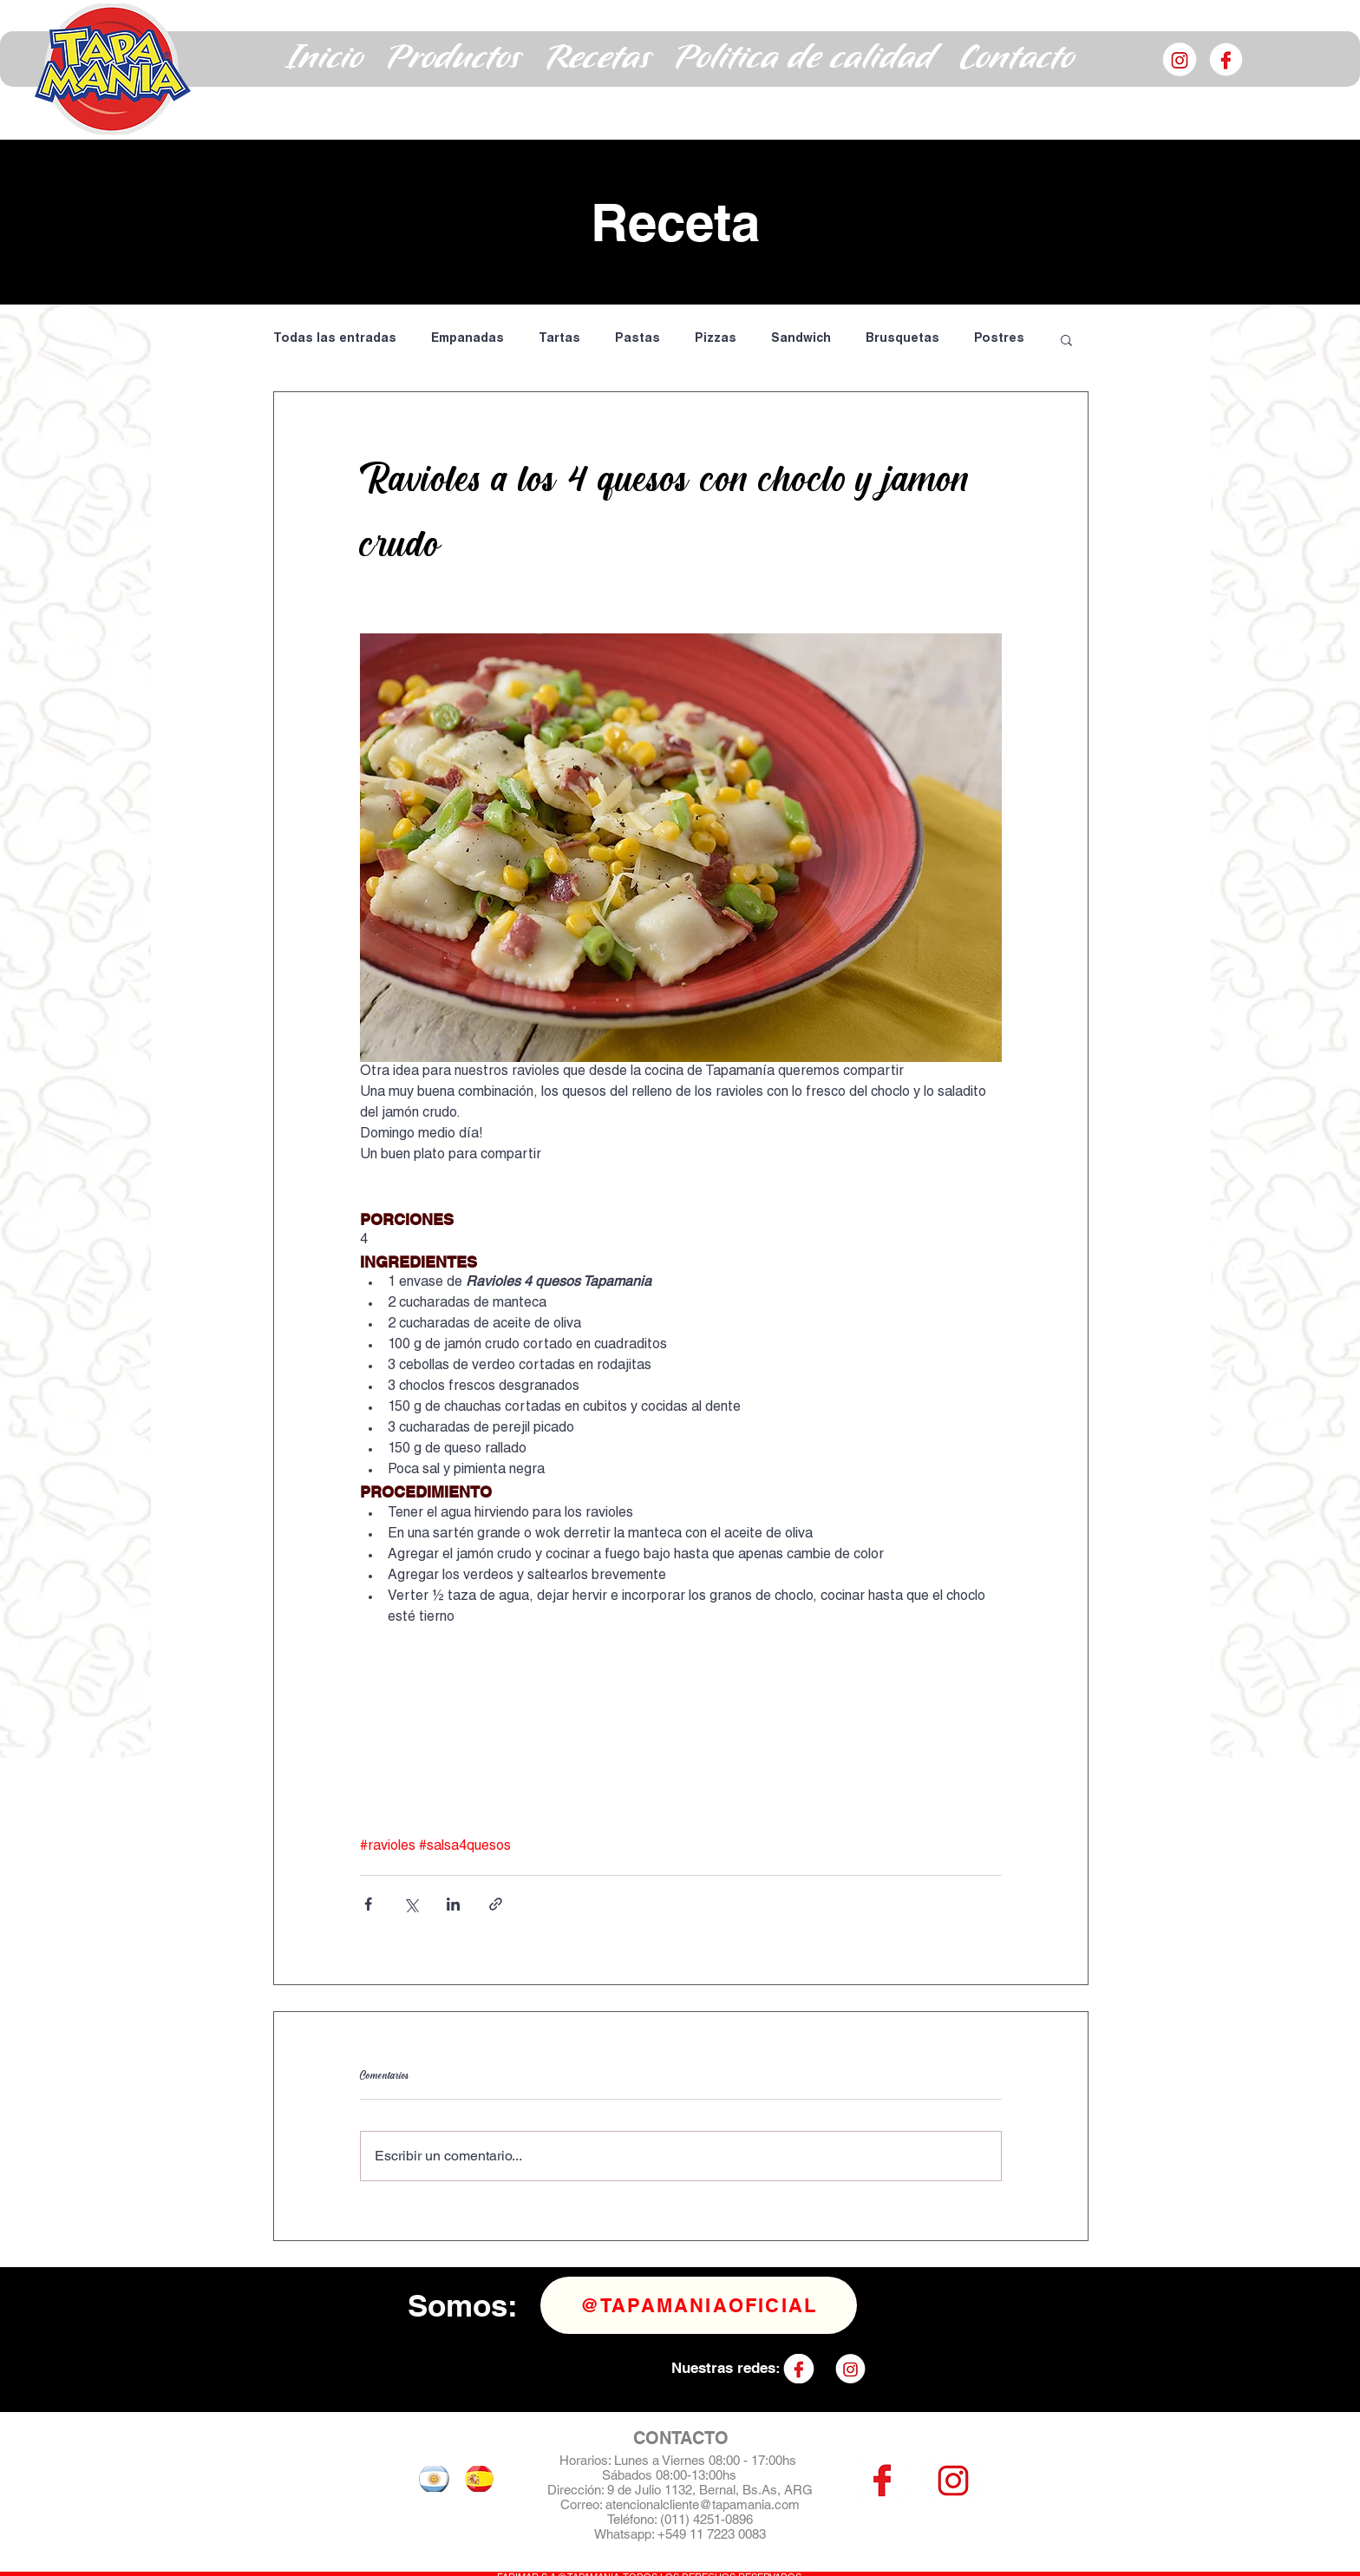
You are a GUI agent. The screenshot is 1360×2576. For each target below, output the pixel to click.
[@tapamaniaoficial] (698, 2305)
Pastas (637, 339)
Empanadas (467, 339)
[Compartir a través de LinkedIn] (453, 1904)
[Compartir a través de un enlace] (495, 1904)
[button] (454, 59)
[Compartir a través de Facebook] (368, 1904)
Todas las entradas (334, 339)
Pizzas (715, 339)
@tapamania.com (749, 2504)
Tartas (559, 339)
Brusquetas (902, 339)
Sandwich (801, 339)
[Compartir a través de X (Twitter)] (410, 1904)
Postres (999, 339)
